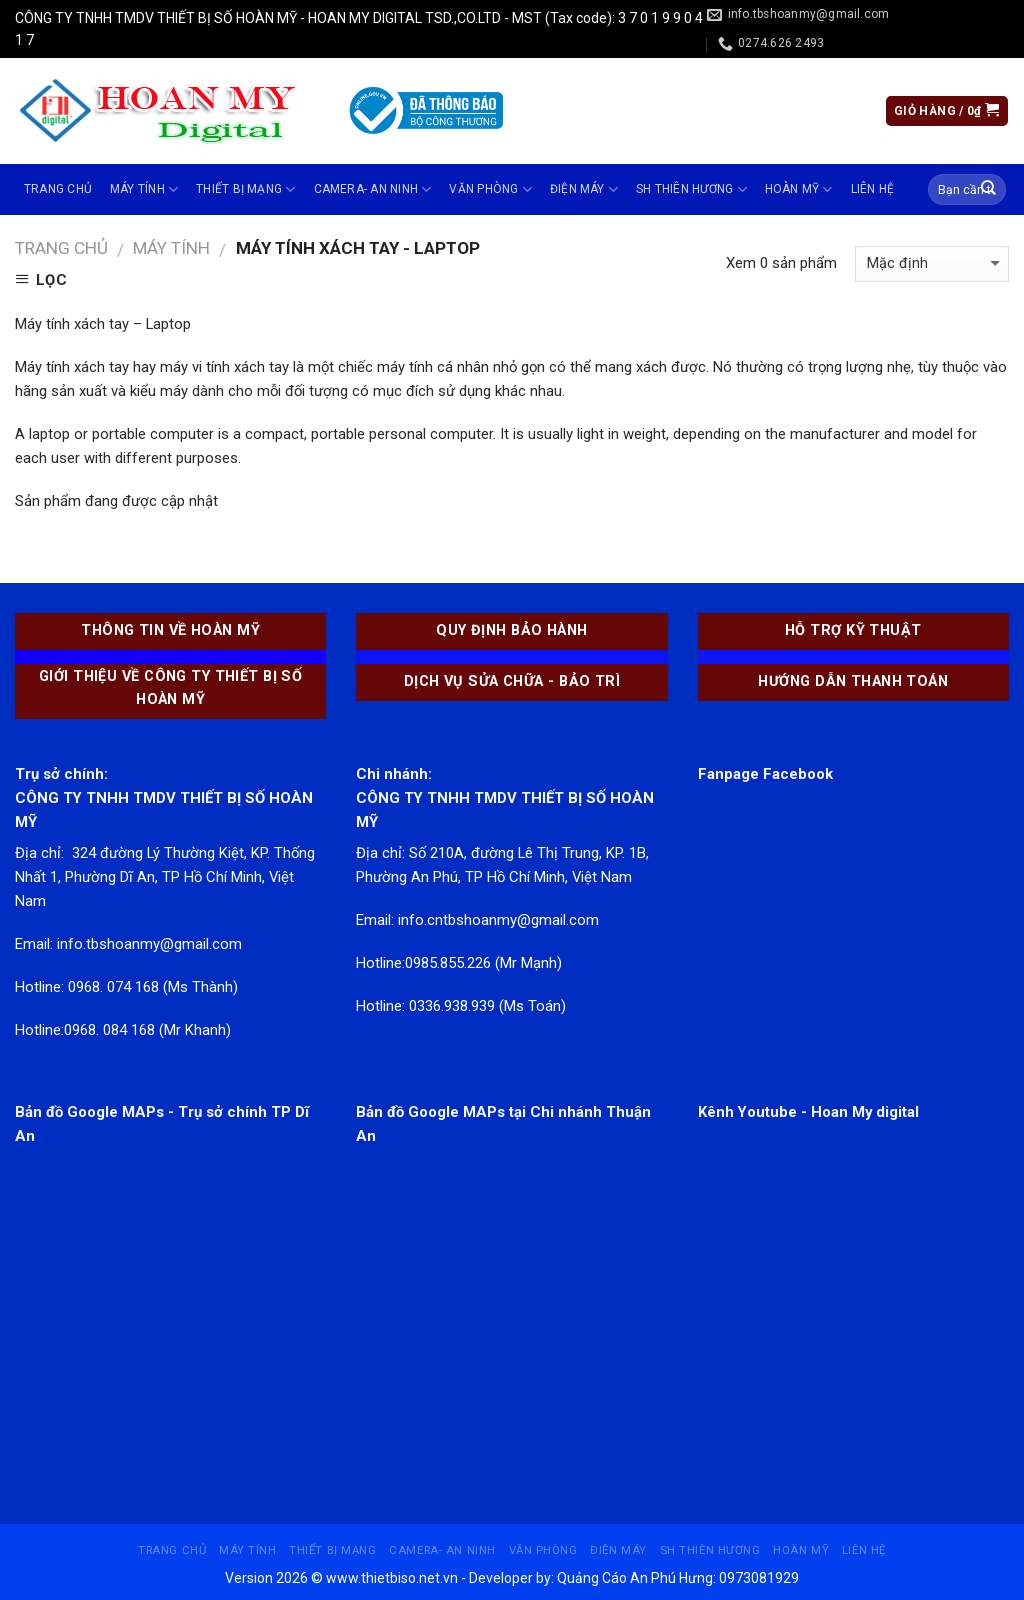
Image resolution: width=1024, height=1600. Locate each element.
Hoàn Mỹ (799, 189)
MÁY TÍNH (144, 189)
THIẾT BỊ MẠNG (246, 189)
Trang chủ (58, 189)
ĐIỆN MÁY (584, 189)
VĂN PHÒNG (490, 189)
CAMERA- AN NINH (373, 189)
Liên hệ (873, 189)
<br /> (170, 1296)
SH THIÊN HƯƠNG (691, 189)
